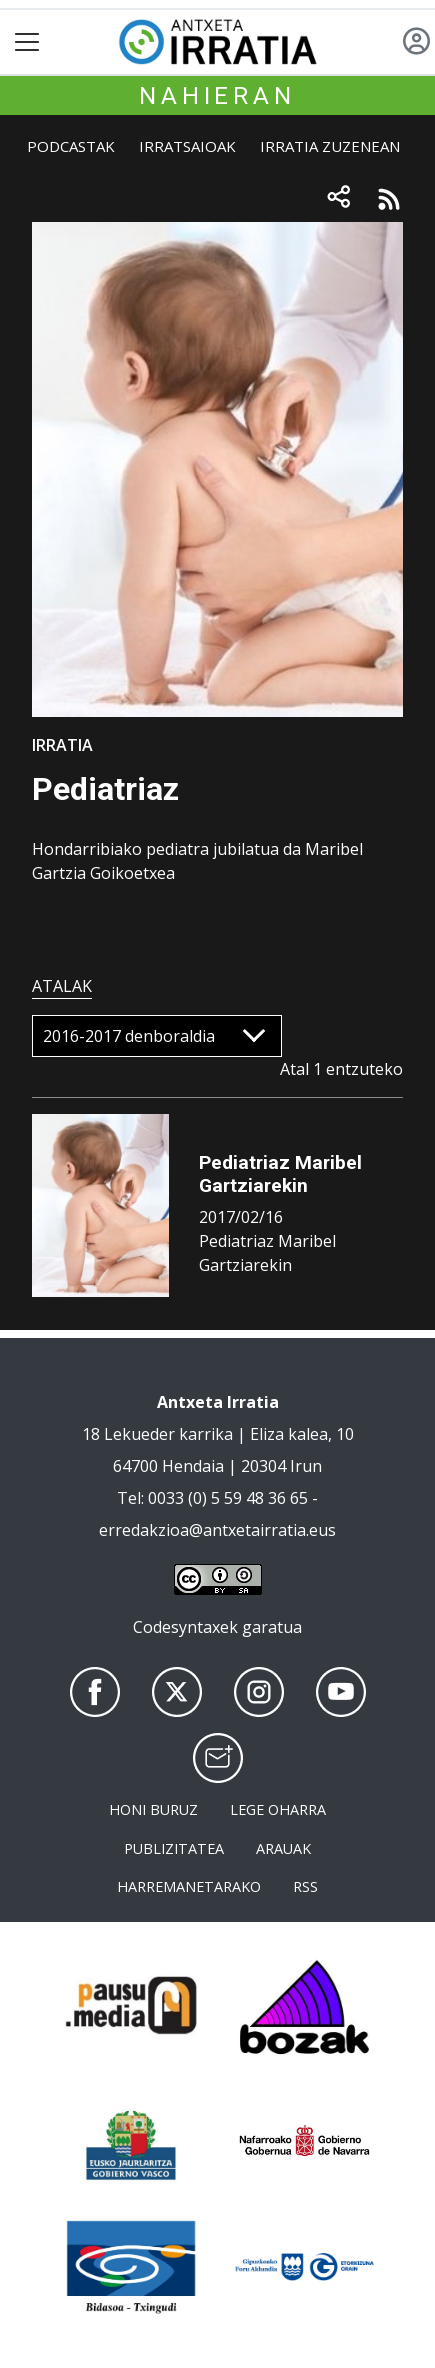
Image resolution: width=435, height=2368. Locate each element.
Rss (305, 1886)
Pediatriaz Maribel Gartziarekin (280, 1174)
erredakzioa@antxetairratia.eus (217, 1530)
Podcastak (71, 146)
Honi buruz (153, 1809)
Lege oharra (278, 1809)
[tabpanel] (217, 1164)
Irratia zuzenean (330, 146)
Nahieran (217, 96)
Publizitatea (174, 1848)
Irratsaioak (187, 146)
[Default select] (157, 1036)
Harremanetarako (189, 1886)
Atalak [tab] (62, 986)
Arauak (283, 1848)
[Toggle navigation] (27, 42)
